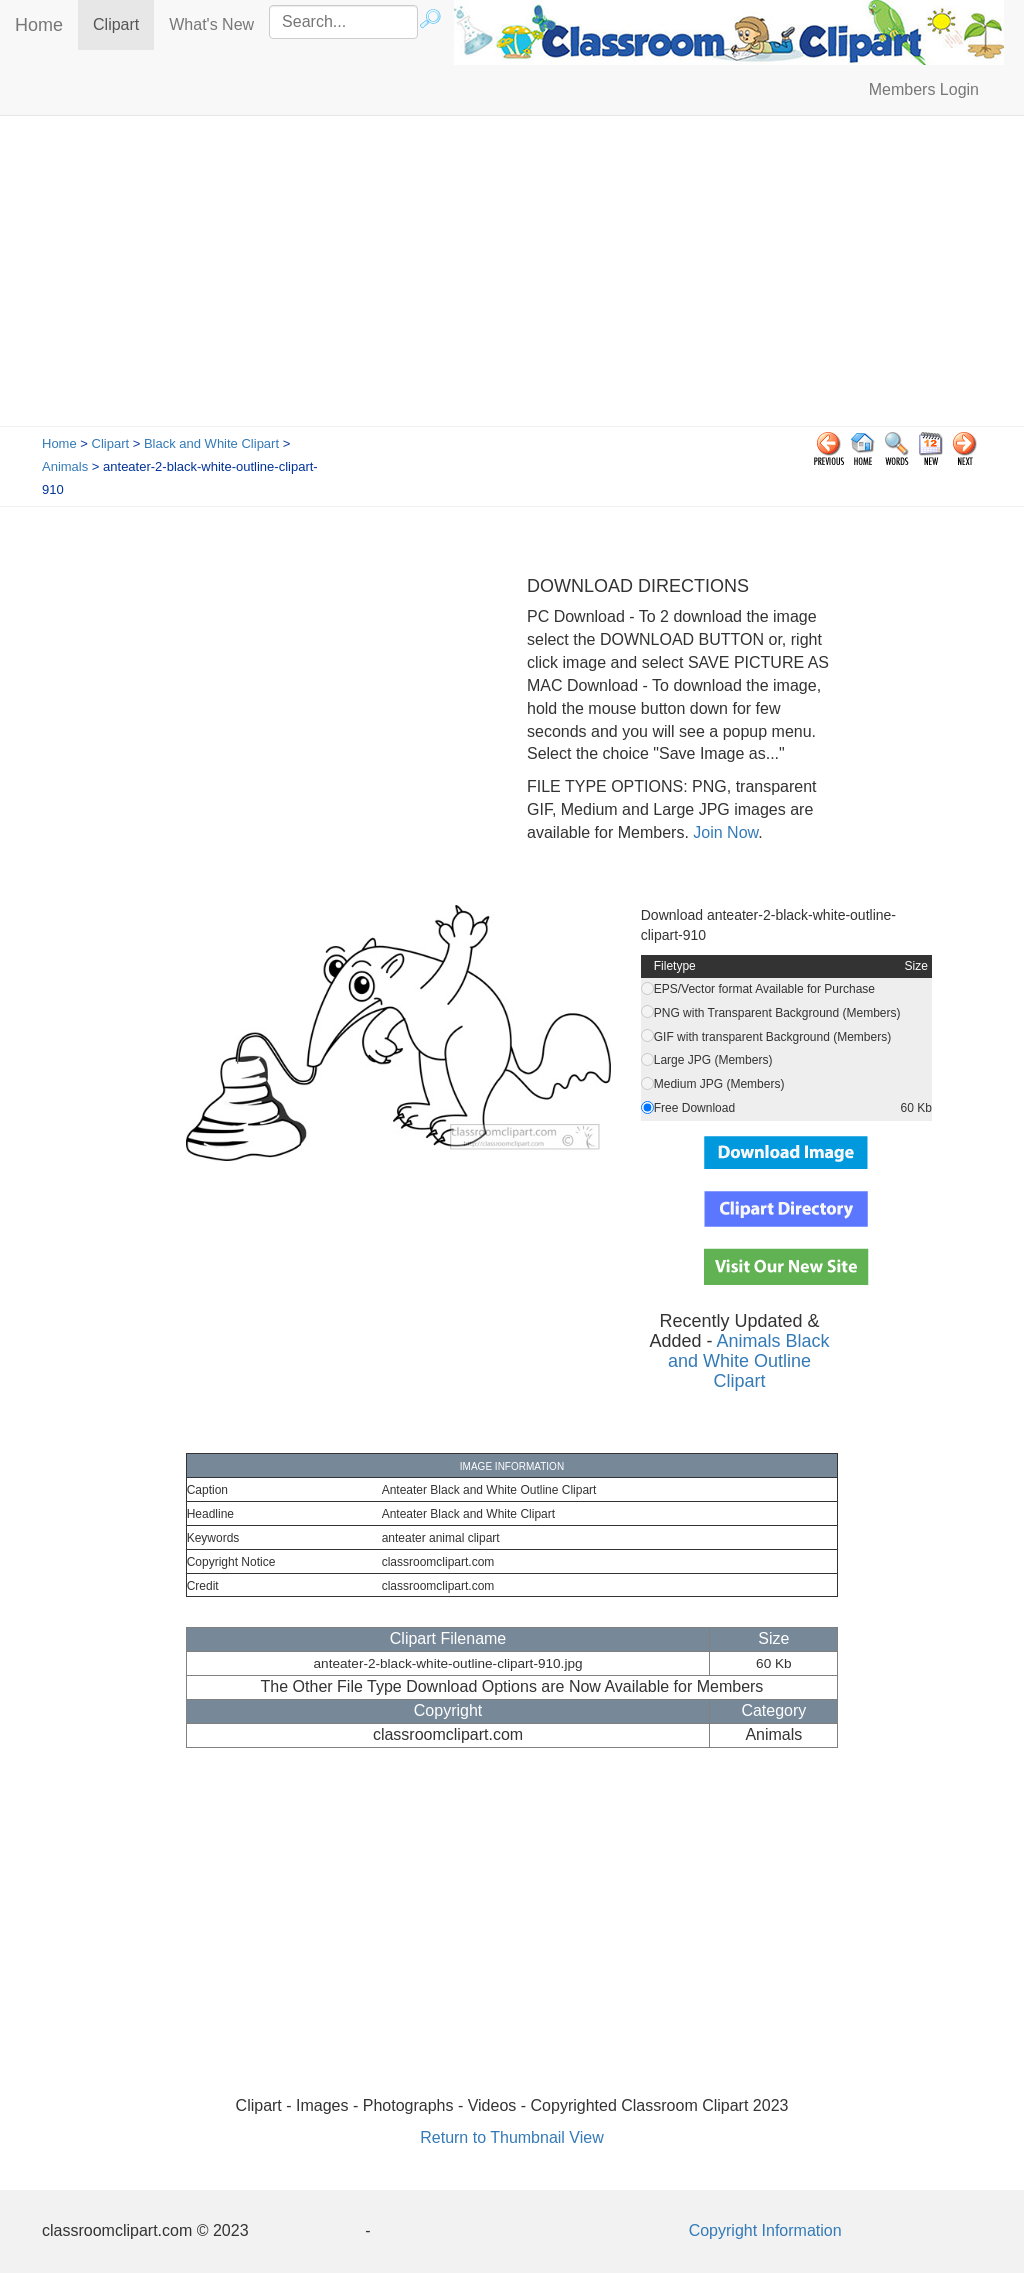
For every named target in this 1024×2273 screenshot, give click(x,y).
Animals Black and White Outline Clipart (749, 1361)
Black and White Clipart (211, 443)
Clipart (123, 23)
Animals (65, 466)
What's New (211, 24)
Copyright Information (765, 2230)
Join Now (723, 832)
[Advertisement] (512, 276)
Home (39, 25)
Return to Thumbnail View (512, 2137)
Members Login (924, 89)
